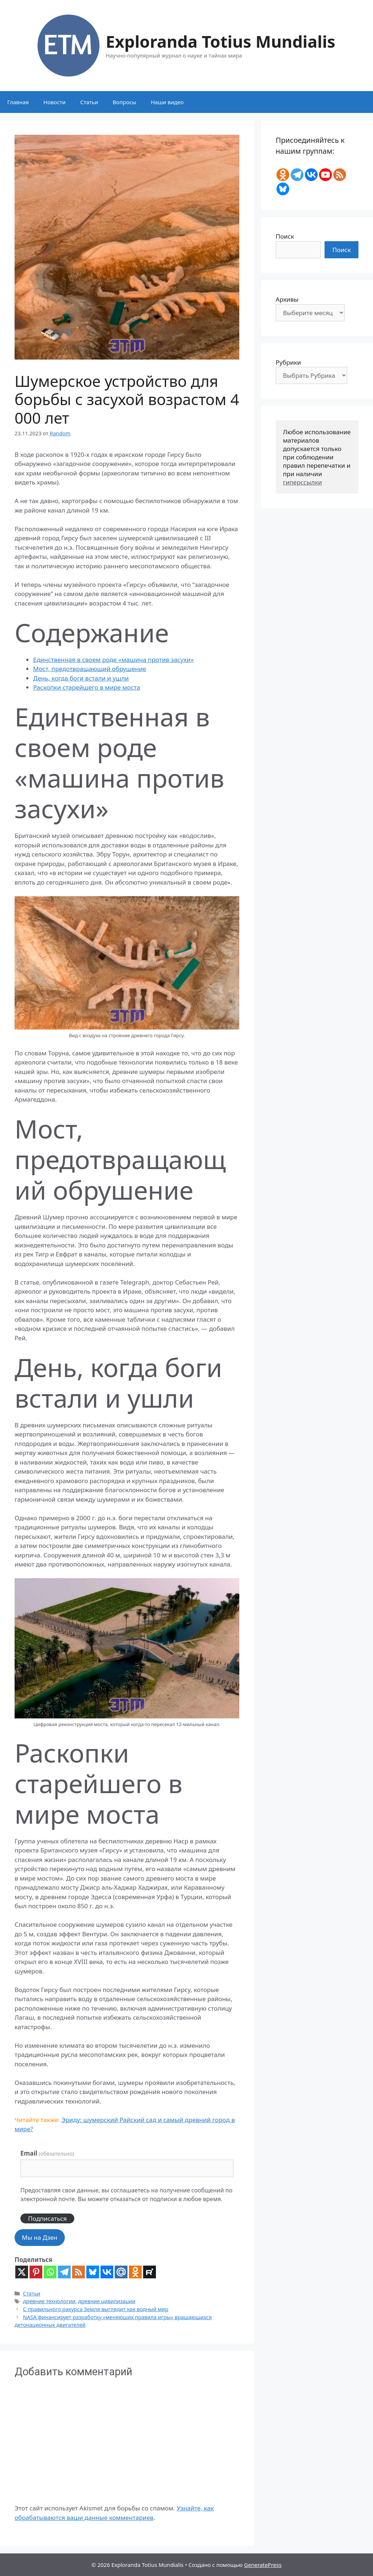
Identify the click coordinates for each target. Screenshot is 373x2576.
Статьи (89, 102)
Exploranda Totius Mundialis (220, 41)
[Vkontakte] (107, 2272)
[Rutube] (149, 2272)
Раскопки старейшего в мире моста (86, 687)
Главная (18, 102)
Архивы (287, 299)
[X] (21, 2272)
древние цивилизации (106, 2301)
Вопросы (124, 102)
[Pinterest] (36, 2272)
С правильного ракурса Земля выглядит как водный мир (95, 2309)
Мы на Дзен (40, 2237)
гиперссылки (302, 482)
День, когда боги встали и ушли (81, 678)
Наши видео (167, 102)
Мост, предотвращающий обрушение (89, 668)
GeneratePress (263, 2564)
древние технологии (49, 2301)
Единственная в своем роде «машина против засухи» (113, 659)
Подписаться (47, 2218)
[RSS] (78, 2272)
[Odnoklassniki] (135, 2272)
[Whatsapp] (50, 2272)
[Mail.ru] (121, 2272)
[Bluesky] (92, 2272)
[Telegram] (64, 2272)
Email (47, 2153)
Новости (54, 102)
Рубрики (288, 362)
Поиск (285, 236)
